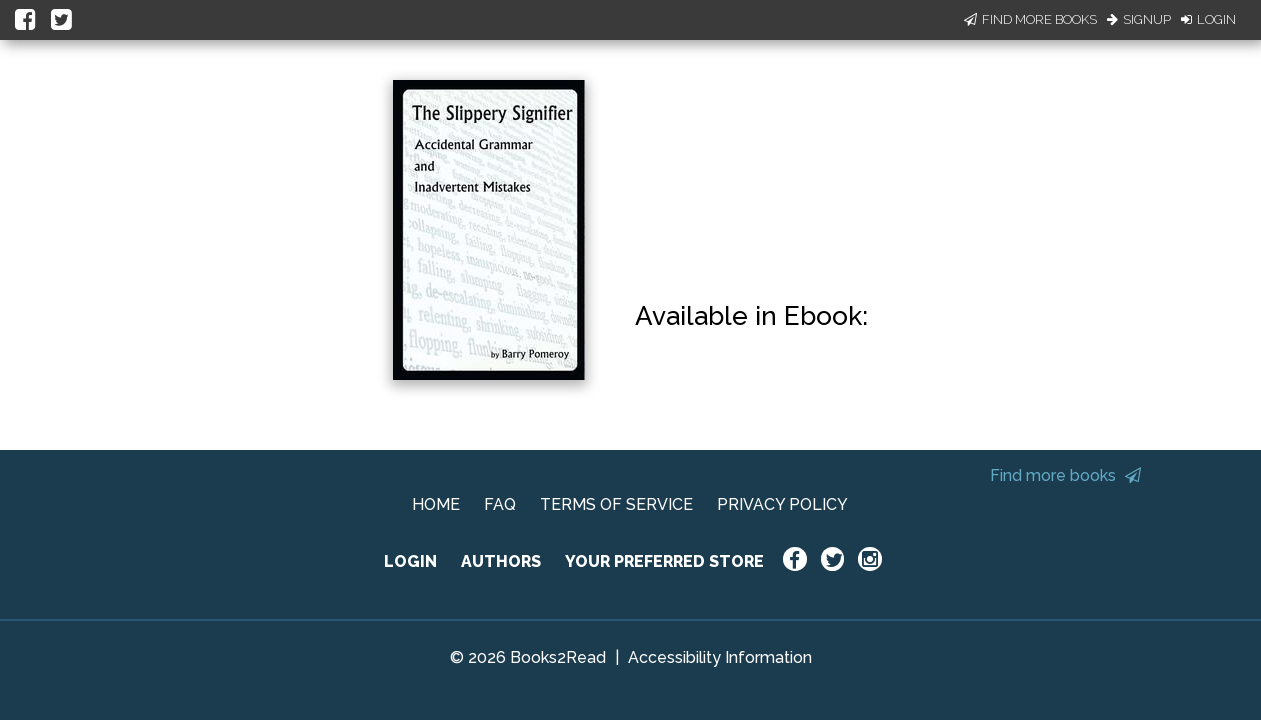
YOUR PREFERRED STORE (664, 561)
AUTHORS (501, 561)
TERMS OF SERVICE (616, 504)
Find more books (1065, 475)
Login (1208, 19)
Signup (1139, 19)
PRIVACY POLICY (782, 504)
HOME (436, 504)
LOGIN (410, 561)
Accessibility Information (720, 657)
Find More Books (1030, 19)
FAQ (500, 504)
